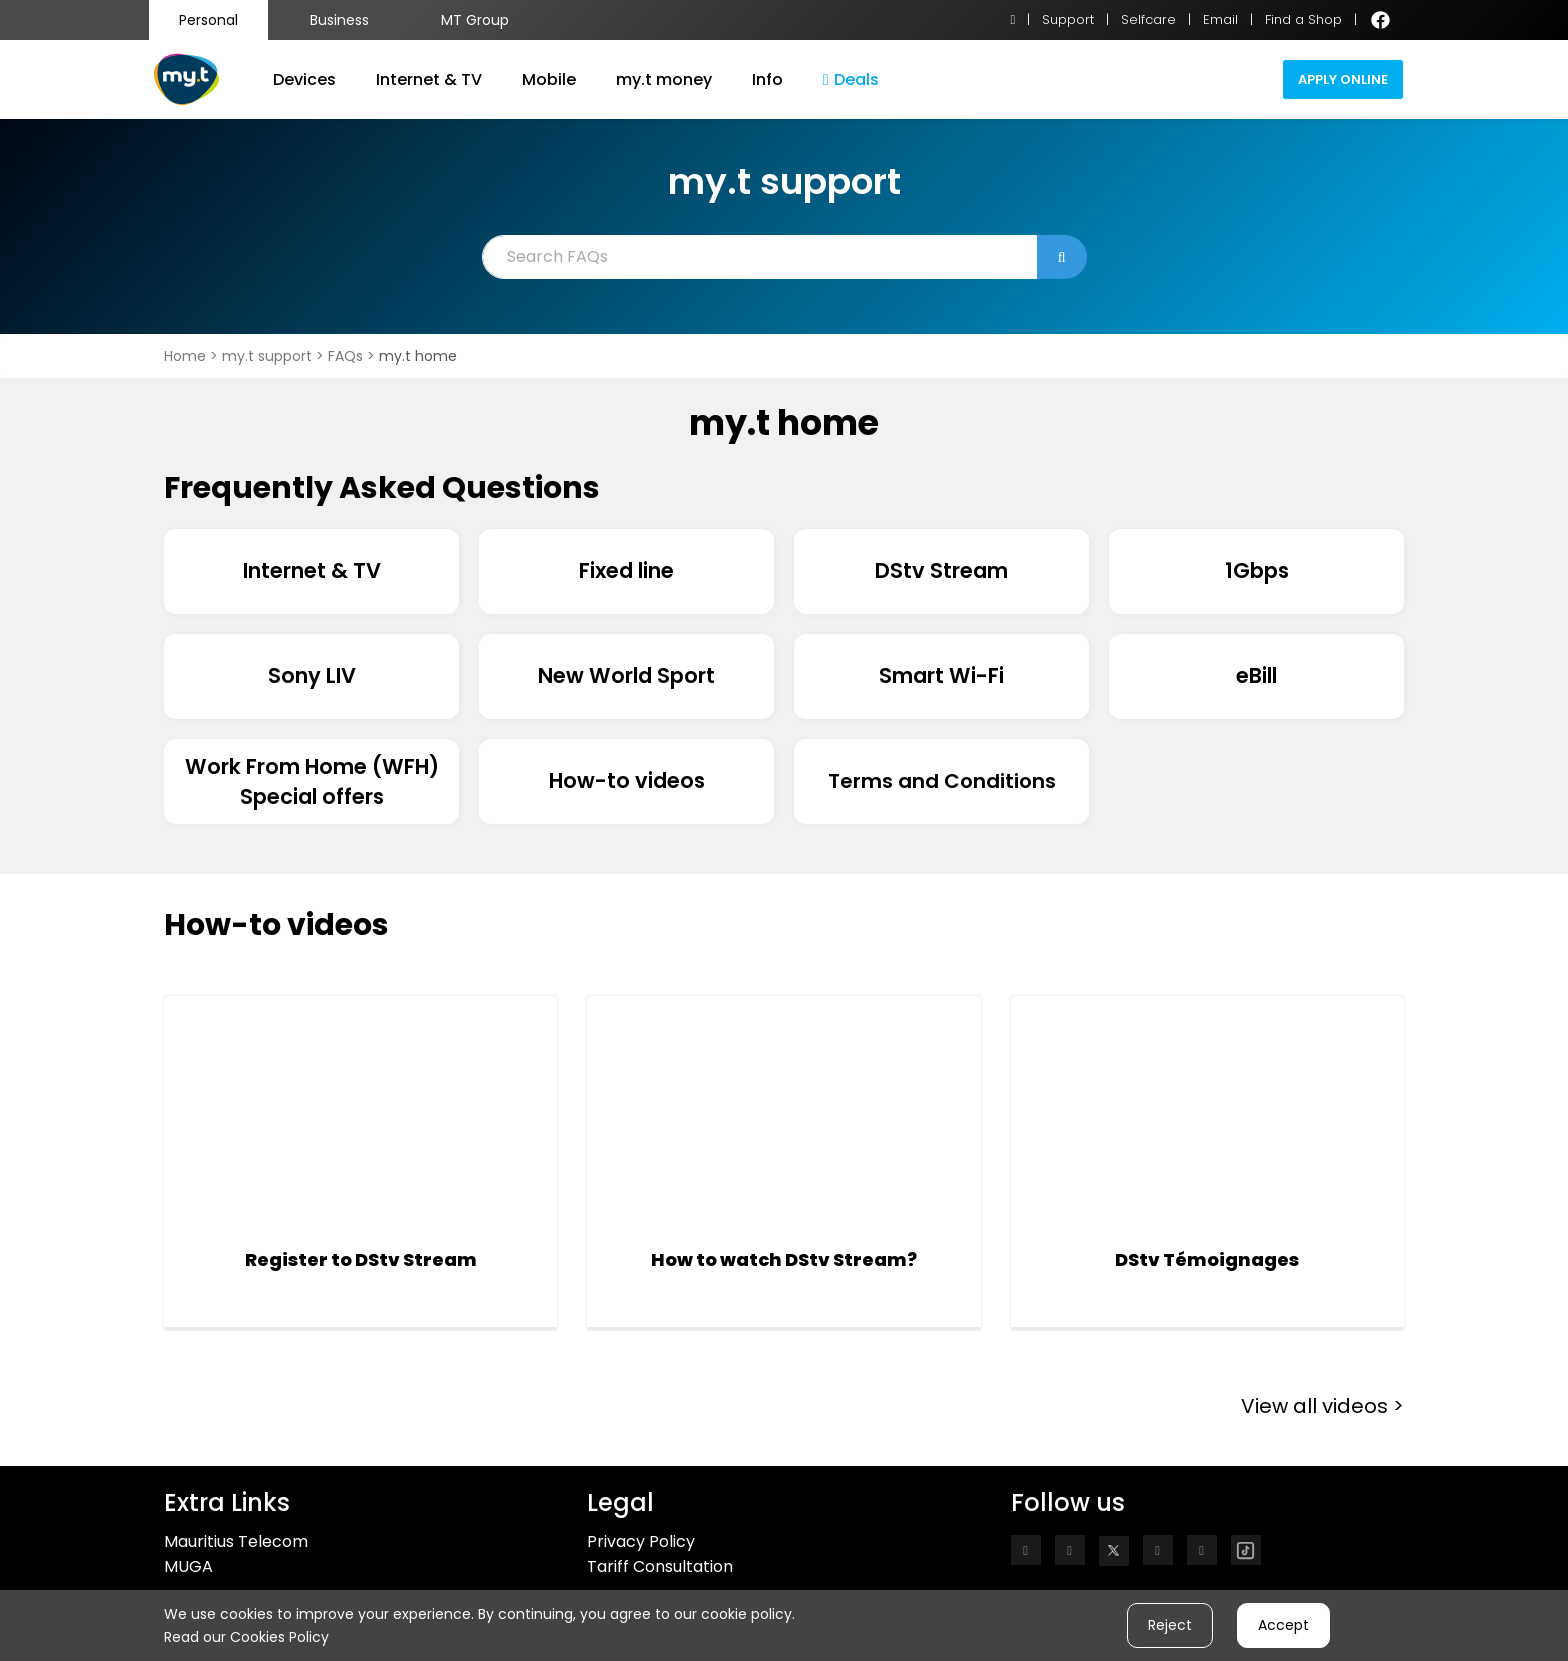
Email (1220, 19)
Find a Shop (1303, 19)
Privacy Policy (641, 1541)
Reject (1170, 1625)
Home (187, 356)
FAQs (347, 356)
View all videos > (1322, 1406)
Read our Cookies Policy (246, 1637)
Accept (1283, 1625)
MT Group (475, 20)
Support (1068, 19)
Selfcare (1148, 19)
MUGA (188, 1566)
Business (339, 20)
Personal (208, 20)
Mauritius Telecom (236, 1541)
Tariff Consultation (660, 1566)
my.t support (269, 356)
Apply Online (1343, 79)
